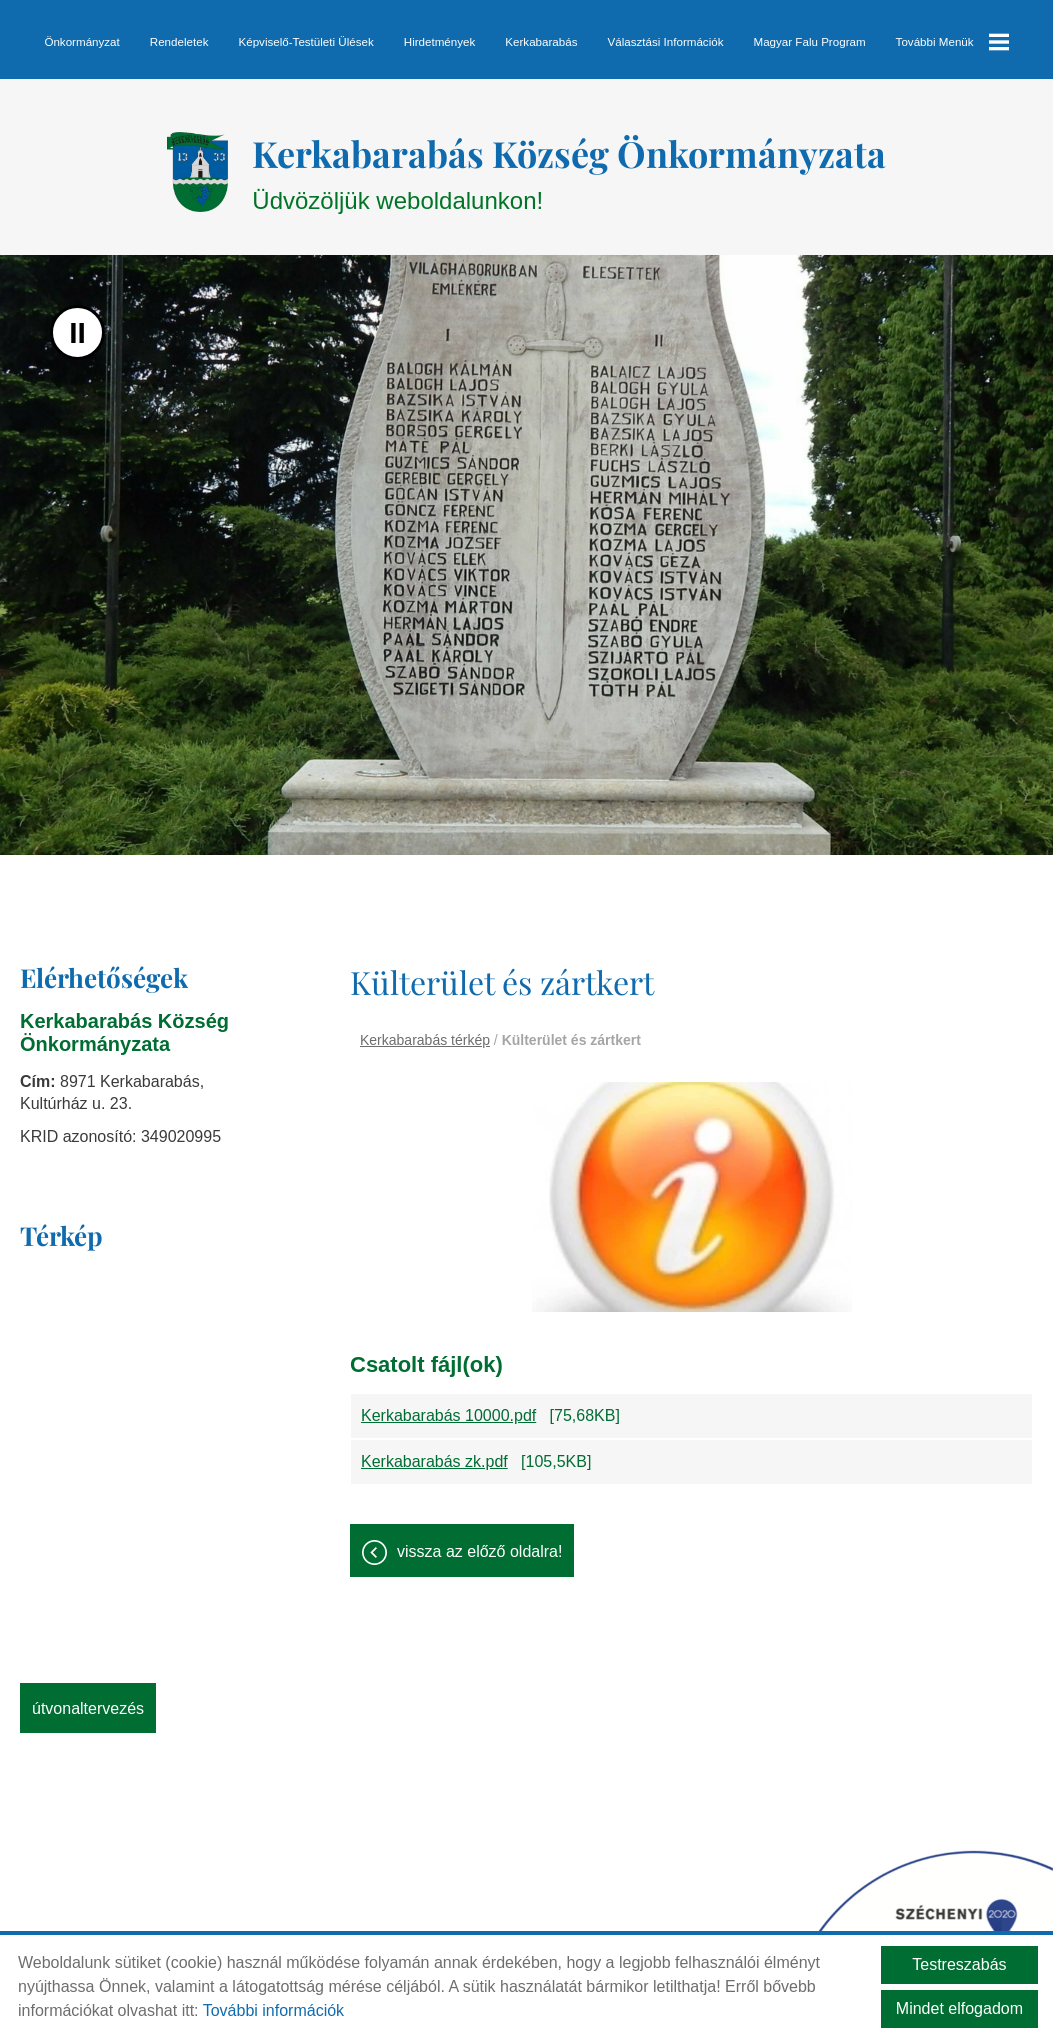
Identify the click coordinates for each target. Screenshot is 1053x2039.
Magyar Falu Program (809, 41)
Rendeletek (179, 41)
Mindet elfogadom (959, 2008)
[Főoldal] (197, 162)
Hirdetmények (440, 41)
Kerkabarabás (541, 41)
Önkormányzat (82, 41)
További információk (273, 2010)
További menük (952, 42)
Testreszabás (959, 1964)
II (77, 322)
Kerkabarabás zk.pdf (434, 1451)
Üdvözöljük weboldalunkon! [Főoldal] (569, 161)
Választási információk (665, 41)
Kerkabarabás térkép (425, 1030)
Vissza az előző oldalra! (479, 1541)
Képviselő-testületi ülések (306, 41)
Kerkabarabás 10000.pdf (448, 1405)
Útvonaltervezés (88, 1698)
